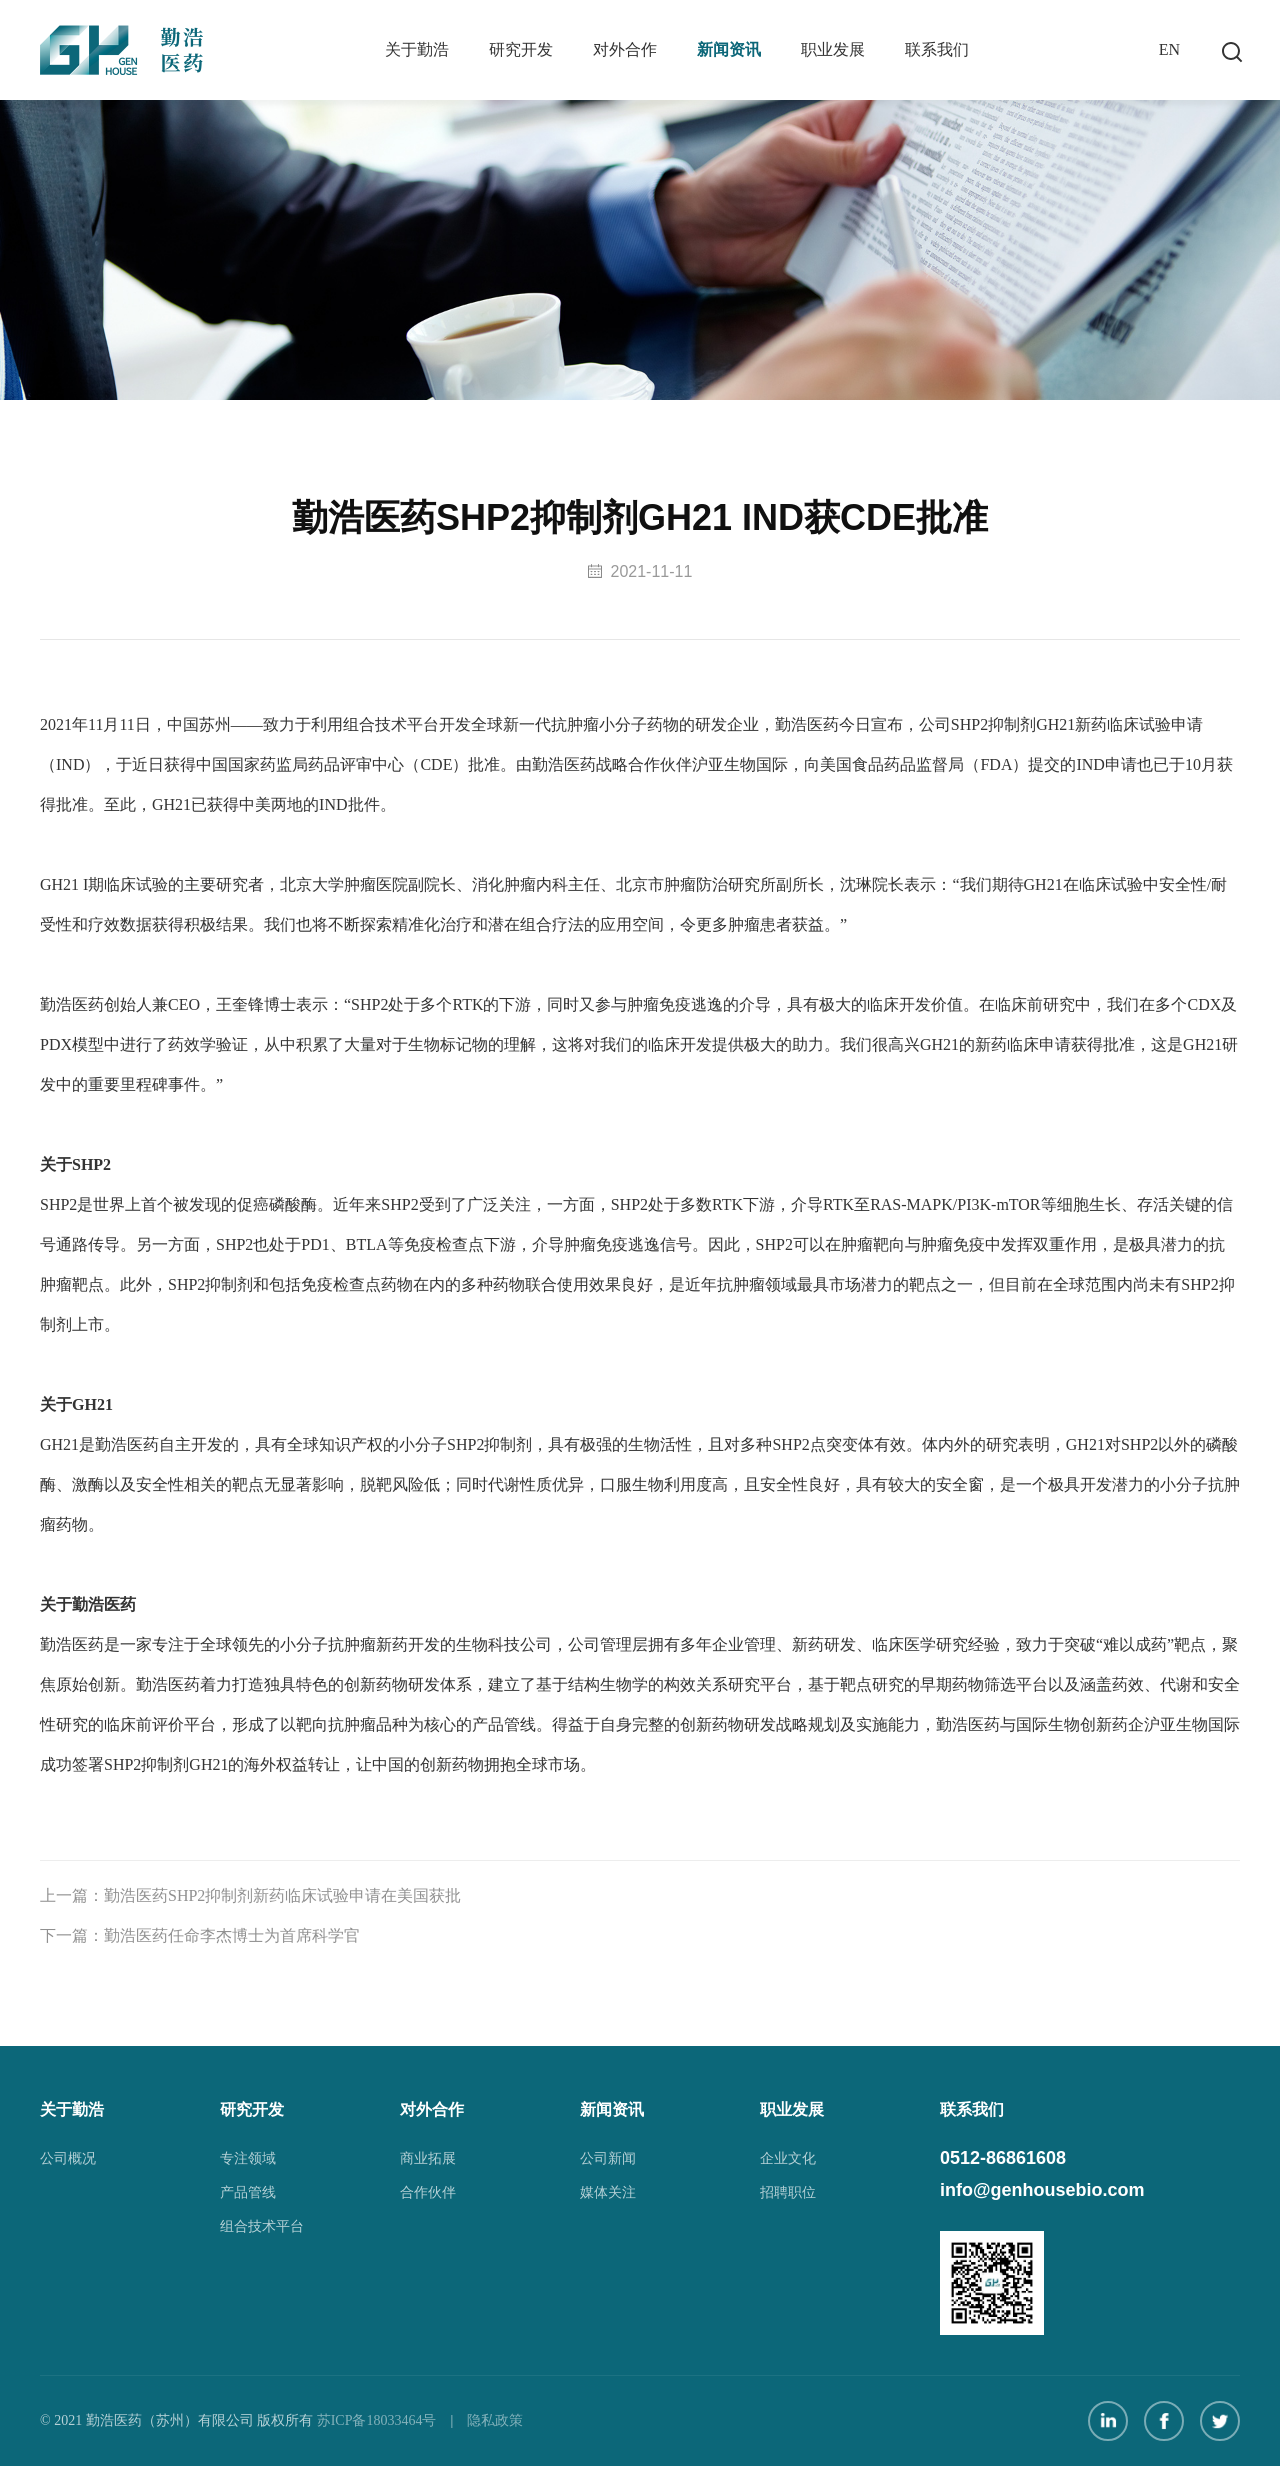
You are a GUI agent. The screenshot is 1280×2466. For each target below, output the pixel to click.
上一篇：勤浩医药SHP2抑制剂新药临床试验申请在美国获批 (250, 1900)
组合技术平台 (262, 2226)
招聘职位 (788, 2192)
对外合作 (625, 49)
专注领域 (248, 2158)
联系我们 (937, 49)
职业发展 (833, 49)
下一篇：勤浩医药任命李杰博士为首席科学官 (200, 1940)
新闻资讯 (729, 49)
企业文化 (788, 2158)
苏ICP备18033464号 (377, 2420)
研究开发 (521, 49)
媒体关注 (608, 2192)
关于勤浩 (417, 49)
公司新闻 (608, 2158)
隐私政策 (495, 2420)
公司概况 (68, 2158)
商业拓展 (428, 2158)
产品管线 (248, 2192)
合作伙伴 (428, 2192)
